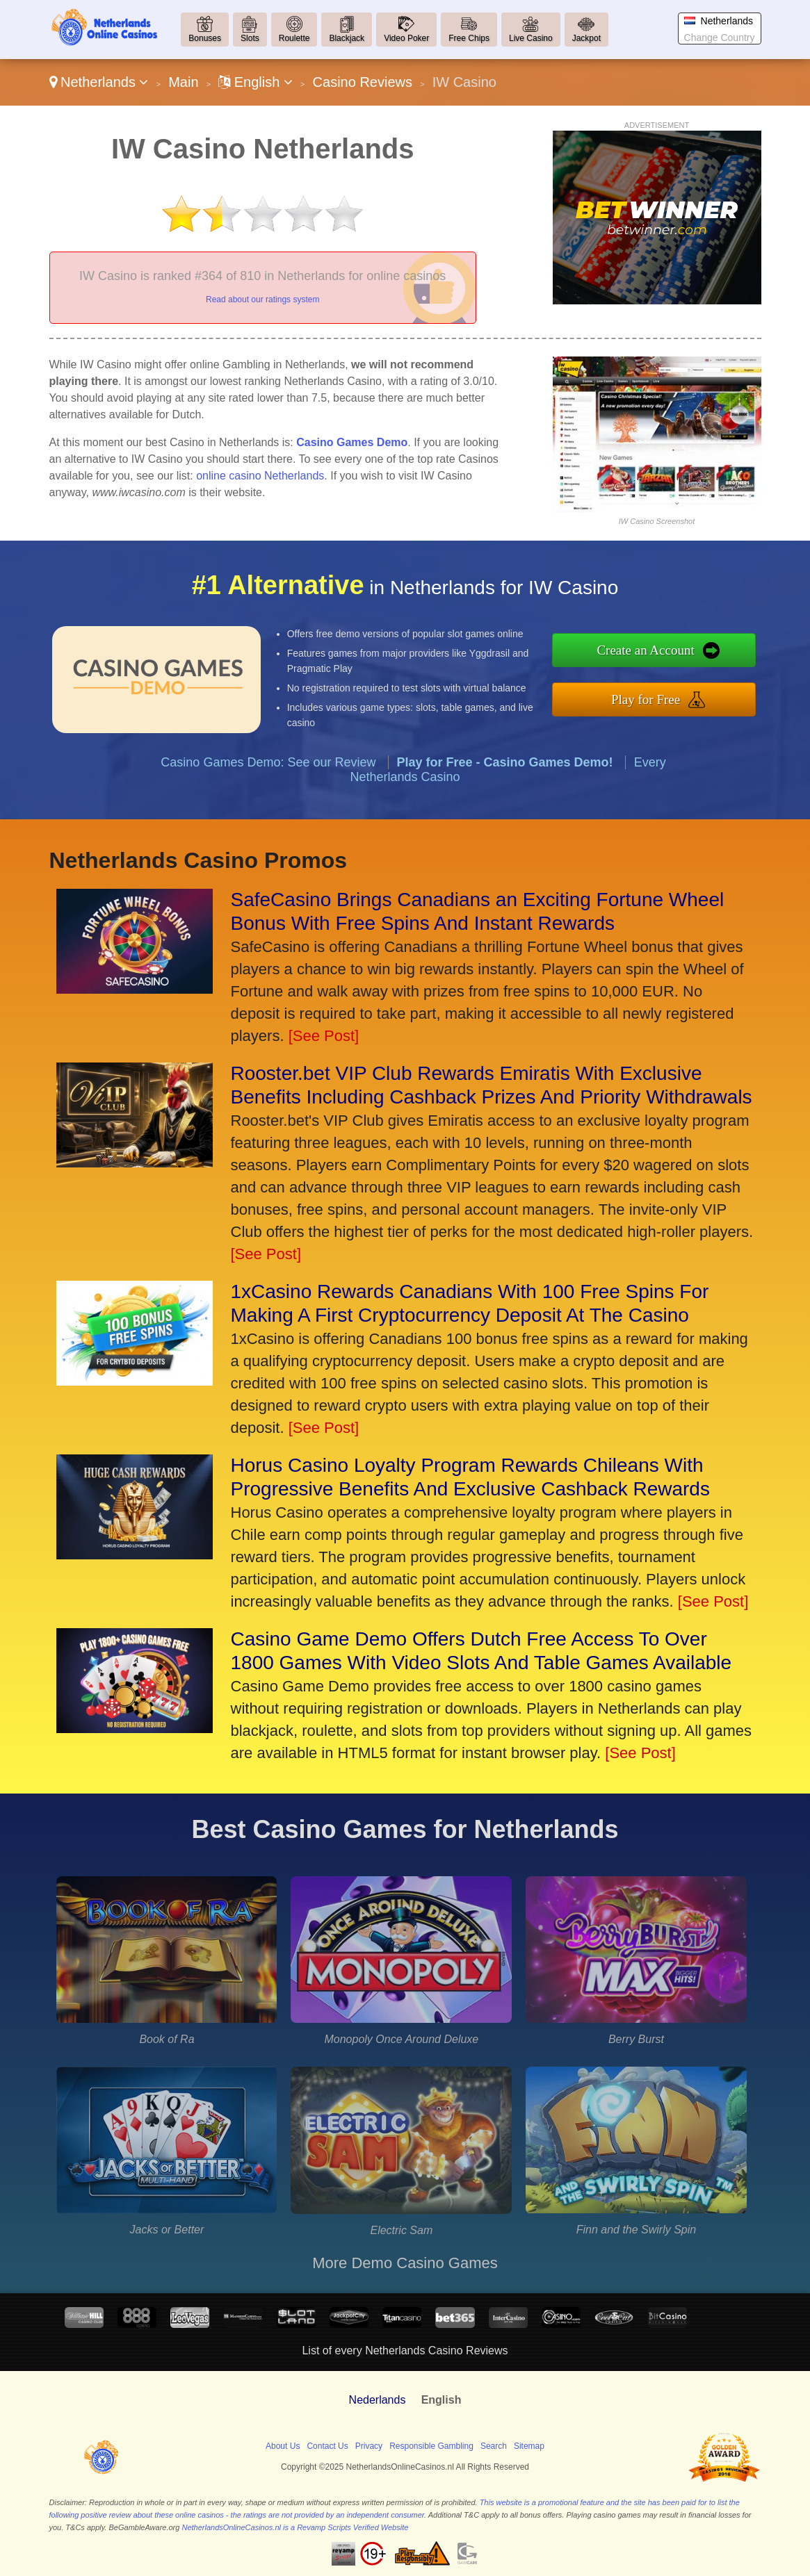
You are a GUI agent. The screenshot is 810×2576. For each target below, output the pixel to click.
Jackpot (586, 38)
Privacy (368, 2446)
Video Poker (406, 38)
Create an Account (655, 651)
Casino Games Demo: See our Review (268, 771)
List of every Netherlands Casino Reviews (405, 2350)
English (255, 82)
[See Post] (324, 1035)
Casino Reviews (362, 82)
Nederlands (377, 2400)
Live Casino (531, 38)
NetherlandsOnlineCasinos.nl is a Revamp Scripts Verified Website (294, 2527)
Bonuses (204, 38)
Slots (250, 38)
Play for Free (655, 698)
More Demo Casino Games (405, 2263)
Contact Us (327, 2446)
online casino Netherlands (260, 476)
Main (183, 82)
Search (493, 2446)
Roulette (294, 38)
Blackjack (346, 38)
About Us (283, 2446)
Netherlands (99, 82)
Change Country (719, 37)
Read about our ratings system (262, 299)
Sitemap (529, 2446)
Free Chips (468, 38)
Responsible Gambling (431, 2446)
